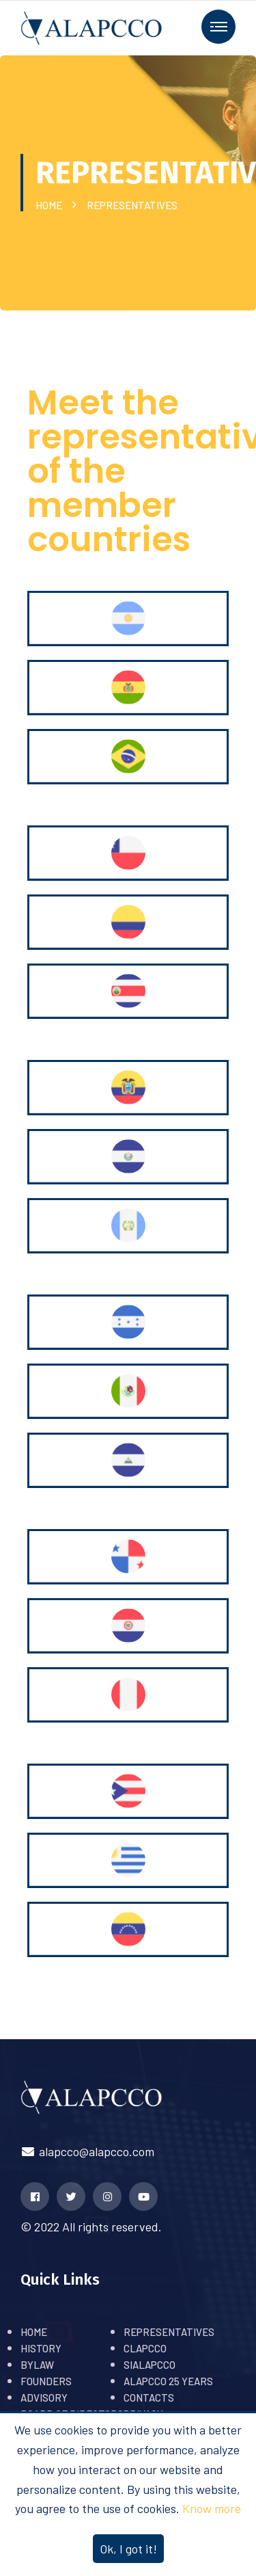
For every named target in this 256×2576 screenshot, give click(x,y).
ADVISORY (44, 2397)
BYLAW (37, 2365)
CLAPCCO (145, 2348)
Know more (211, 2508)
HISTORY (40, 2348)
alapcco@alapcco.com (87, 2151)
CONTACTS (149, 2397)
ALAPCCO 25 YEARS (168, 2381)
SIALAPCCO (149, 2365)
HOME (50, 205)
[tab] (128, 618)
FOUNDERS (46, 2381)
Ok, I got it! (128, 2548)
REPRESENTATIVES (169, 2332)
